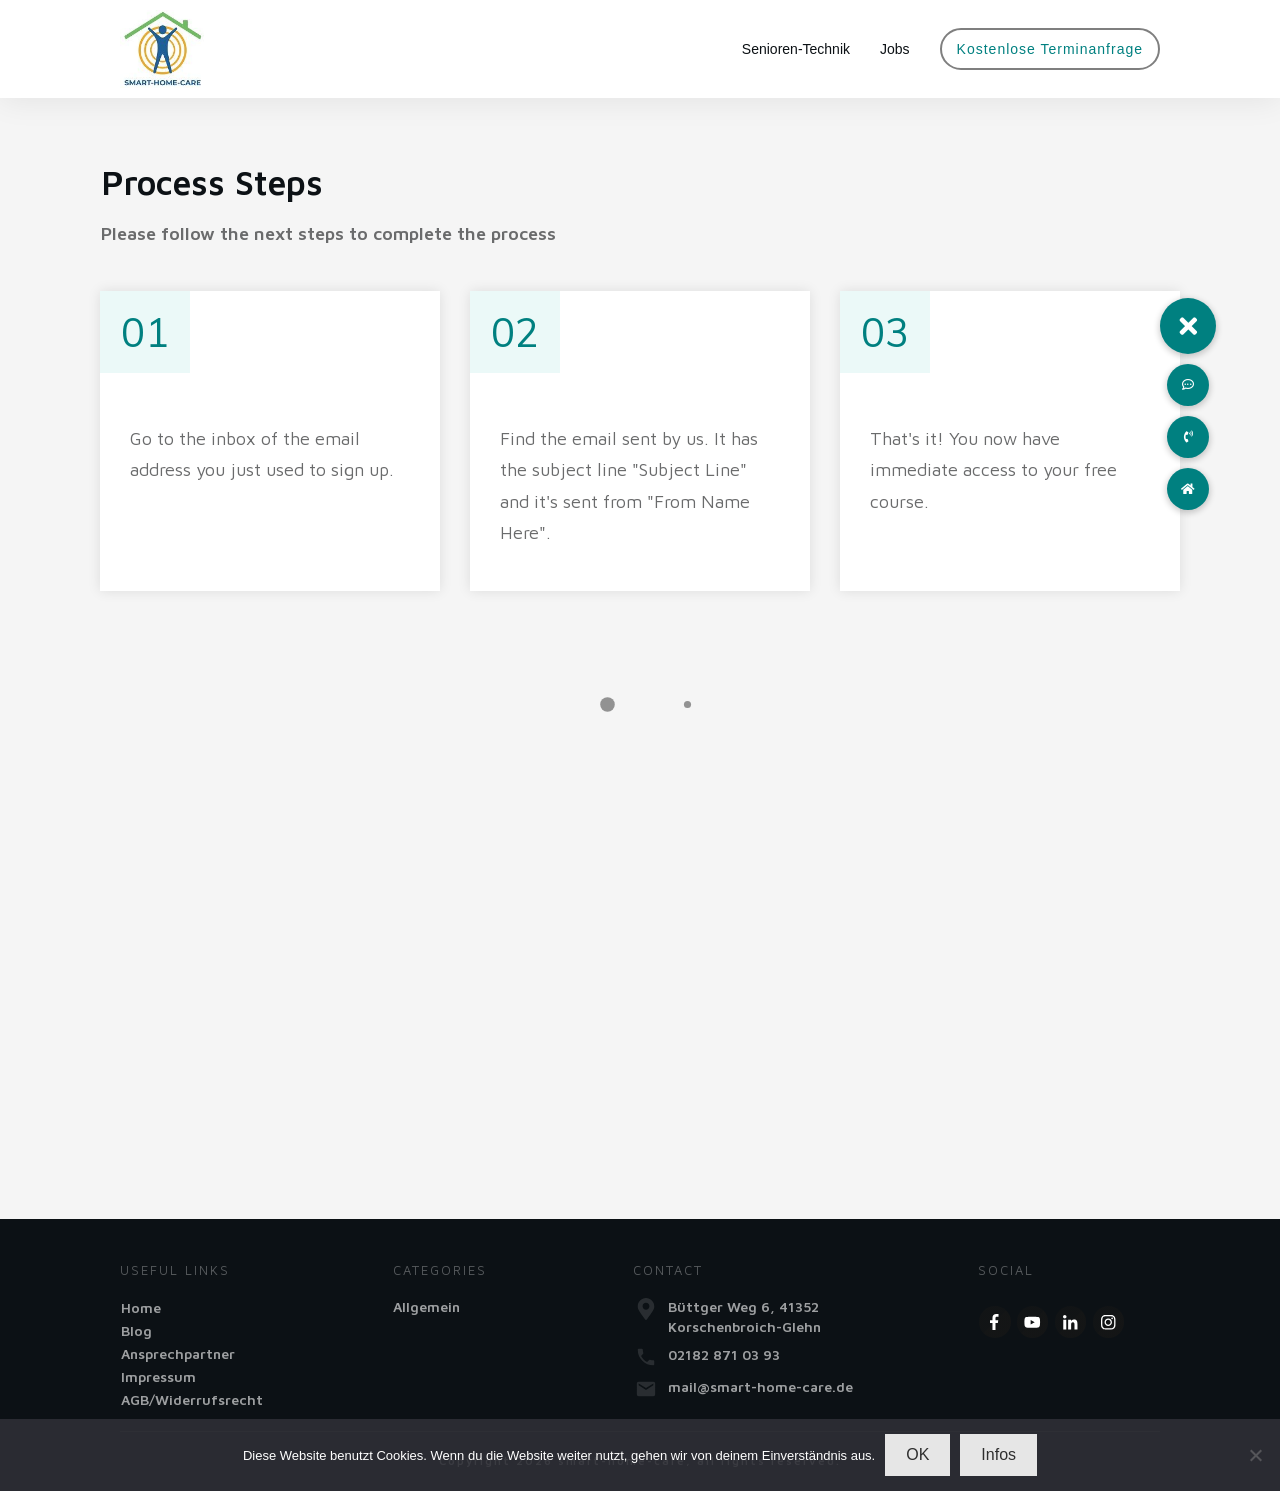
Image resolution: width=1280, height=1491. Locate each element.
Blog (136, 1330)
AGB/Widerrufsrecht (192, 1399)
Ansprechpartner (178, 1353)
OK (917, 1454)
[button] (1188, 326)
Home (141, 1307)
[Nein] (1255, 1455)
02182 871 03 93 (724, 1354)
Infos (998, 1454)
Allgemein (426, 1306)
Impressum (158, 1376)
